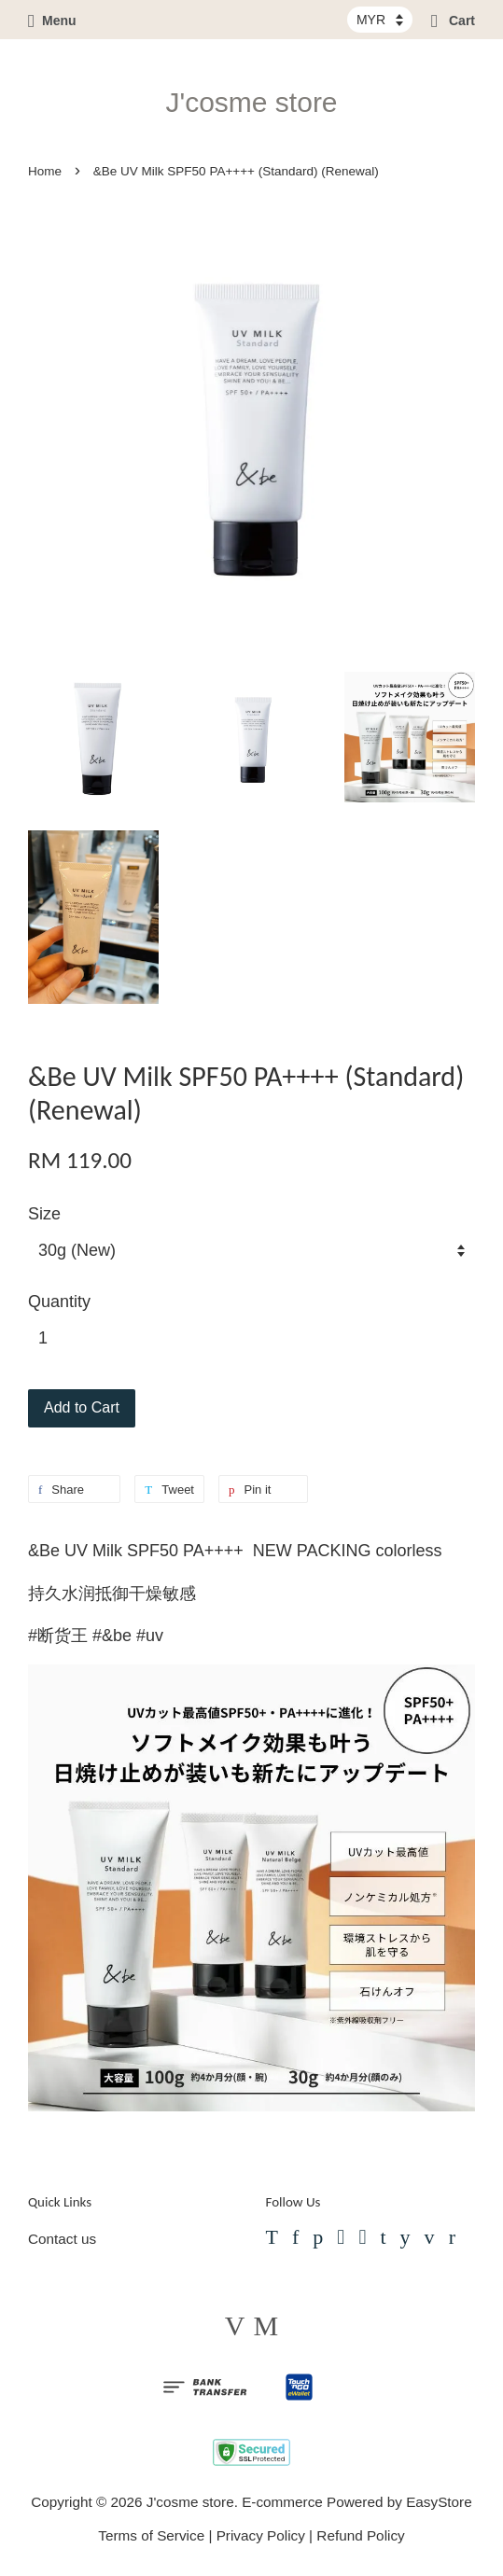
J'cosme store (251, 102)
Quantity (59, 1301)
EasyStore (439, 2502)
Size (44, 1213)
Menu (52, 20)
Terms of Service (151, 2535)
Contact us (62, 2239)
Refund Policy (360, 2535)
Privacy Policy (261, 2535)
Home (45, 171)
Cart (453, 20)
